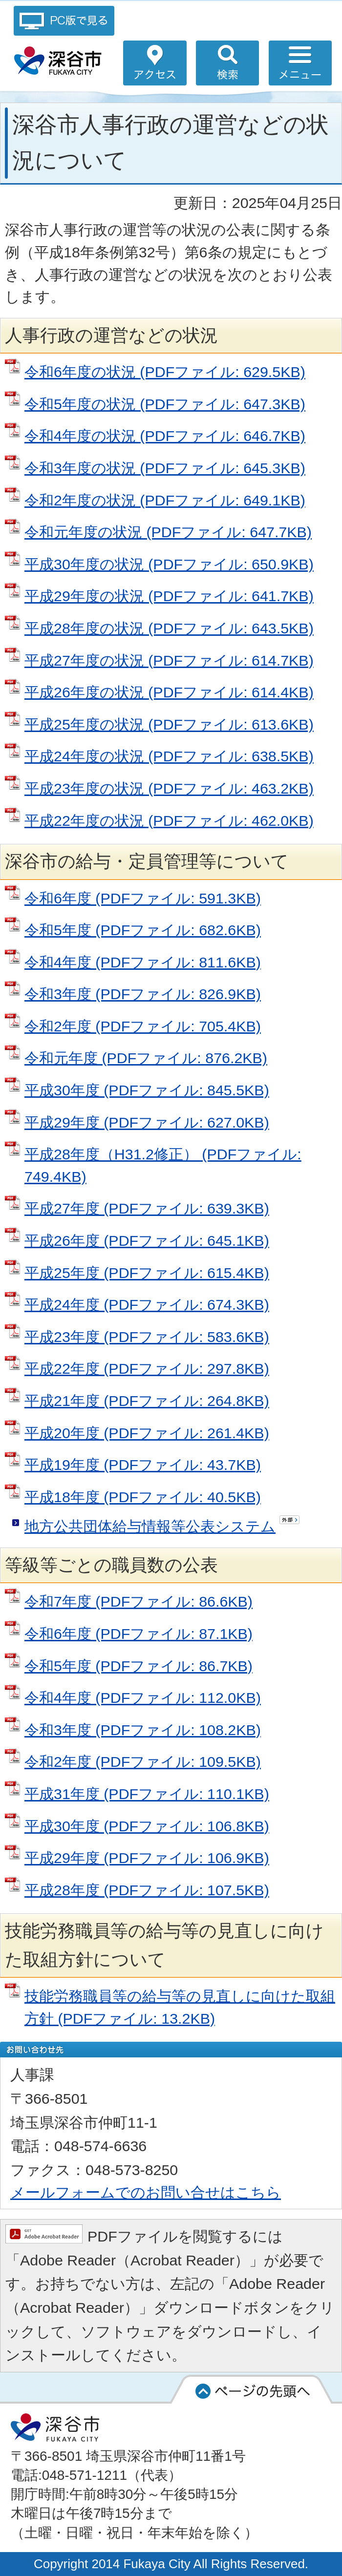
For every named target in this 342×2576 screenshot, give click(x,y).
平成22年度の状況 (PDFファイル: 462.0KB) (169, 820)
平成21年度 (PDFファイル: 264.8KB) (146, 1400)
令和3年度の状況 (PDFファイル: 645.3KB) (164, 468)
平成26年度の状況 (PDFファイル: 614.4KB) (169, 692)
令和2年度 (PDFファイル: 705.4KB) (142, 1026)
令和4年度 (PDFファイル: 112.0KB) (142, 1697)
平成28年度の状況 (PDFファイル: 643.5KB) (169, 628)
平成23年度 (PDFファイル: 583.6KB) (146, 1336)
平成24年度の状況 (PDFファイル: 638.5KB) (169, 756)
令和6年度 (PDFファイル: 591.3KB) (142, 898)
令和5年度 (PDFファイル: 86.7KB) (138, 1665)
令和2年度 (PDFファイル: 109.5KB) (142, 1761)
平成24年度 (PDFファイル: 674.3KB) (146, 1304)
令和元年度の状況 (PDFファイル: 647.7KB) (168, 532)
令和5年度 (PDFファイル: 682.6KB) (142, 929)
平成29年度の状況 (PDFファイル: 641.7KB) (169, 595)
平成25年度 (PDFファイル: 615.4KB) (146, 1272)
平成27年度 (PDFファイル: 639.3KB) (146, 1208)
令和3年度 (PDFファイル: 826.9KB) (142, 993)
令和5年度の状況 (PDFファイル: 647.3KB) (164, 404)
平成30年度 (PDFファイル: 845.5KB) (146, 1090)
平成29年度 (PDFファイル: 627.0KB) (146, 1122)
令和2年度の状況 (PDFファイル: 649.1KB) (164, 500)
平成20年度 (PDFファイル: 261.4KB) (146, 1432)
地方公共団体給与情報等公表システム (150, 1526)
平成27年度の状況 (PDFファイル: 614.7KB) (169, 660)
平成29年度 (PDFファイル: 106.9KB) (146, 1857)
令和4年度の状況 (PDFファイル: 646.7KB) (164, 435)
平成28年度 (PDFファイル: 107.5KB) (146, 1890)
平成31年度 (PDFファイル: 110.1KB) (146, 1793)
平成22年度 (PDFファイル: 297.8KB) (146, 1368)
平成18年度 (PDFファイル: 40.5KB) (142, 1496)
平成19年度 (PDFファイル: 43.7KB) (142, 1464)
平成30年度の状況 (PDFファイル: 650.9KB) (169, 564)
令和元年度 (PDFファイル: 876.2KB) (145, 1057)
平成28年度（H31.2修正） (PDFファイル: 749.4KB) (162, 1165)
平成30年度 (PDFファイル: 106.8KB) (146, 1826)
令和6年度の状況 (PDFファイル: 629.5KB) (164, 371)
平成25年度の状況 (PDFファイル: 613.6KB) (169, 724)
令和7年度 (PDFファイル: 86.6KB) (138, 1601)
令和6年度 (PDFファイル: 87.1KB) (138, 1633)
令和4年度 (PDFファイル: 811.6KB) (142, 962)
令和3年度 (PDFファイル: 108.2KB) (142, 1729)
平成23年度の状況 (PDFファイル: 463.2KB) (169, 788)
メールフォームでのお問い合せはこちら (145, 2192)
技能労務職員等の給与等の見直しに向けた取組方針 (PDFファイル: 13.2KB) (179, 2007)
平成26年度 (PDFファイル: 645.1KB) (146, 1240)
